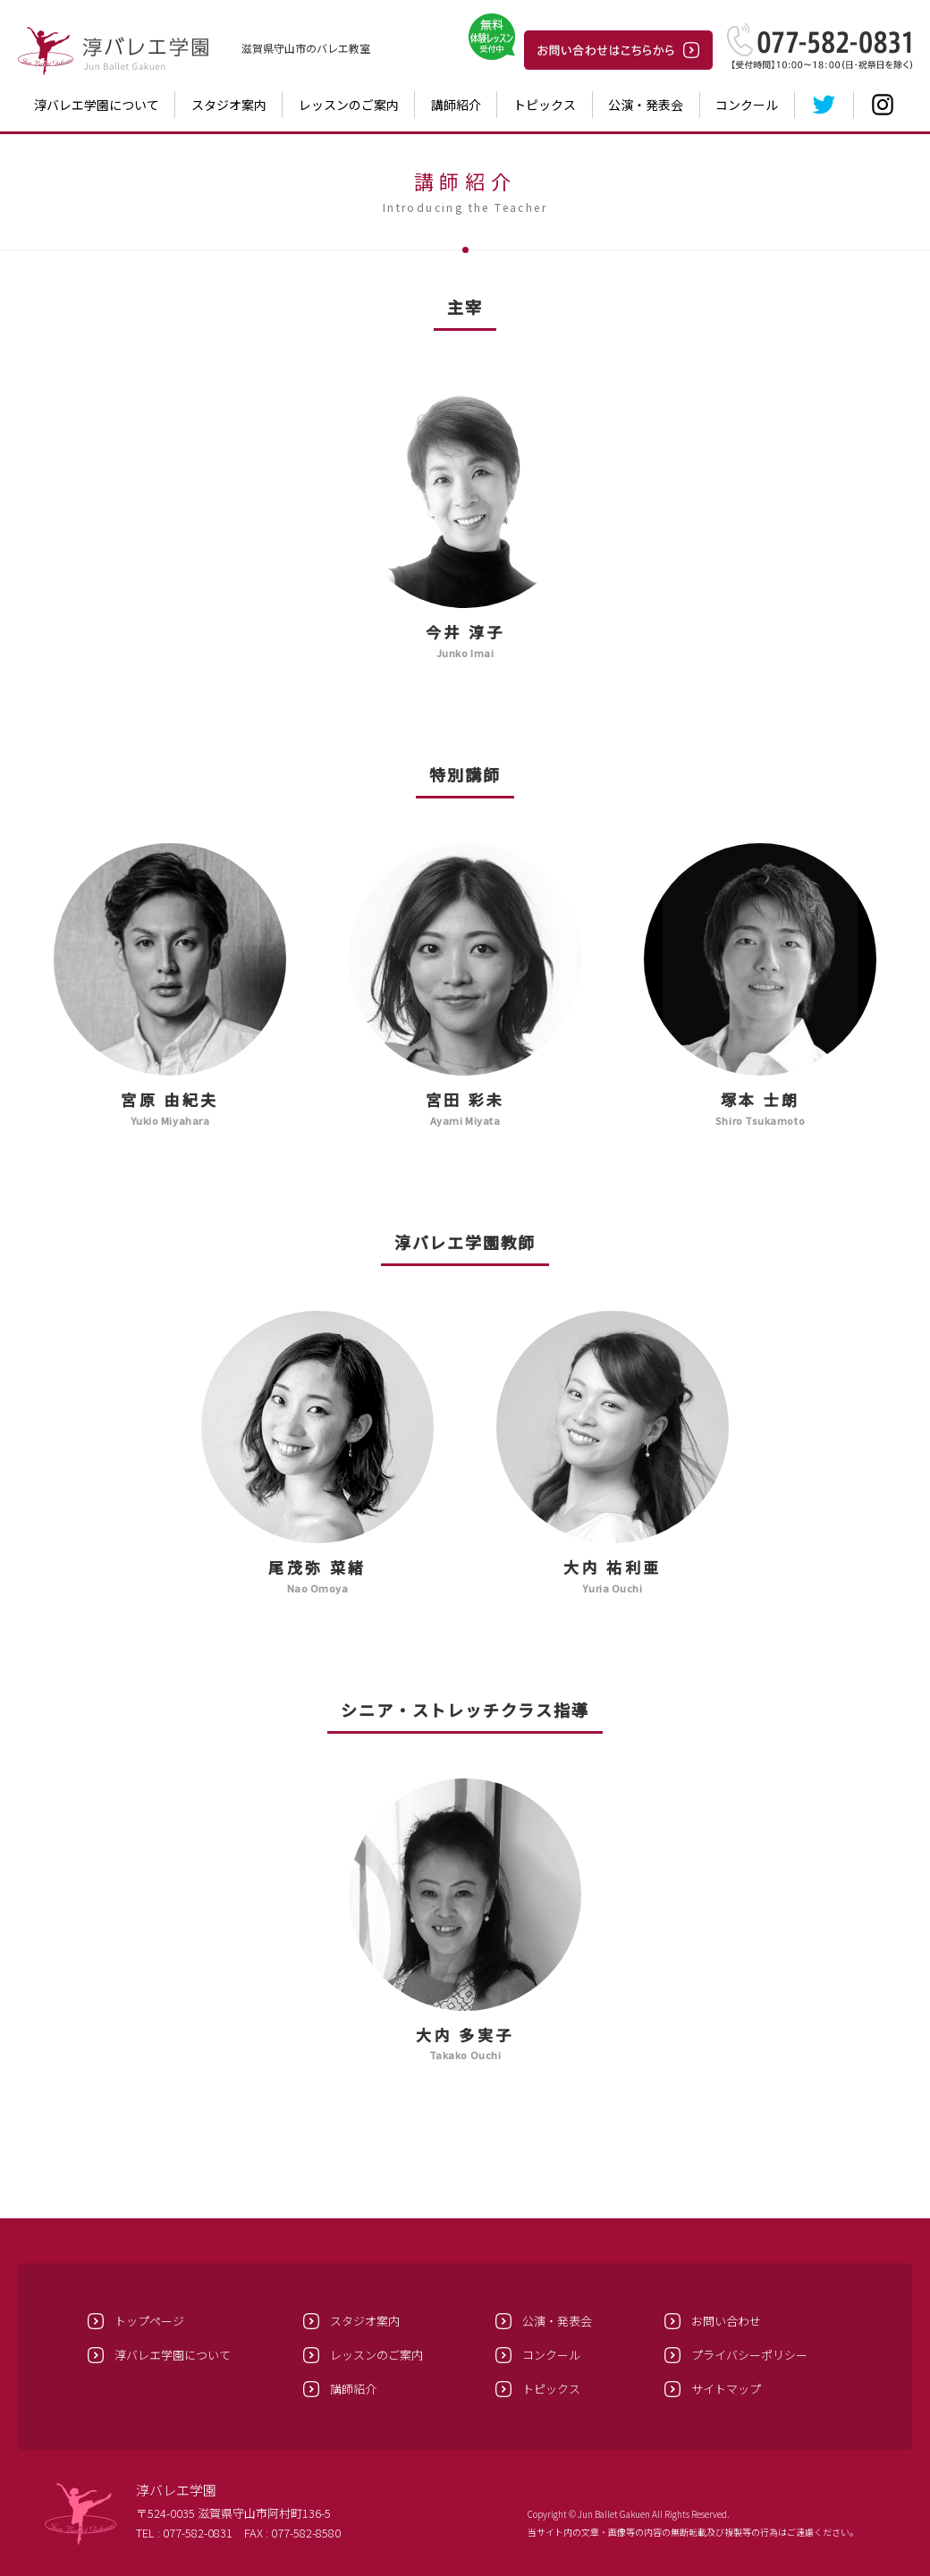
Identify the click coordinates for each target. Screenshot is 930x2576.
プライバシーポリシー (749, 2354)
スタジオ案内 (228, 105)
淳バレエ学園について (96, 105)
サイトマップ (726, 2388)
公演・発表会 (645, 105)
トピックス (544, 105)
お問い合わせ (726, 2320)
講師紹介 (456, 105)
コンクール (746, 105)
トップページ (149, 2320)
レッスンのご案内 (349, 105)
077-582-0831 (197, 2532)
